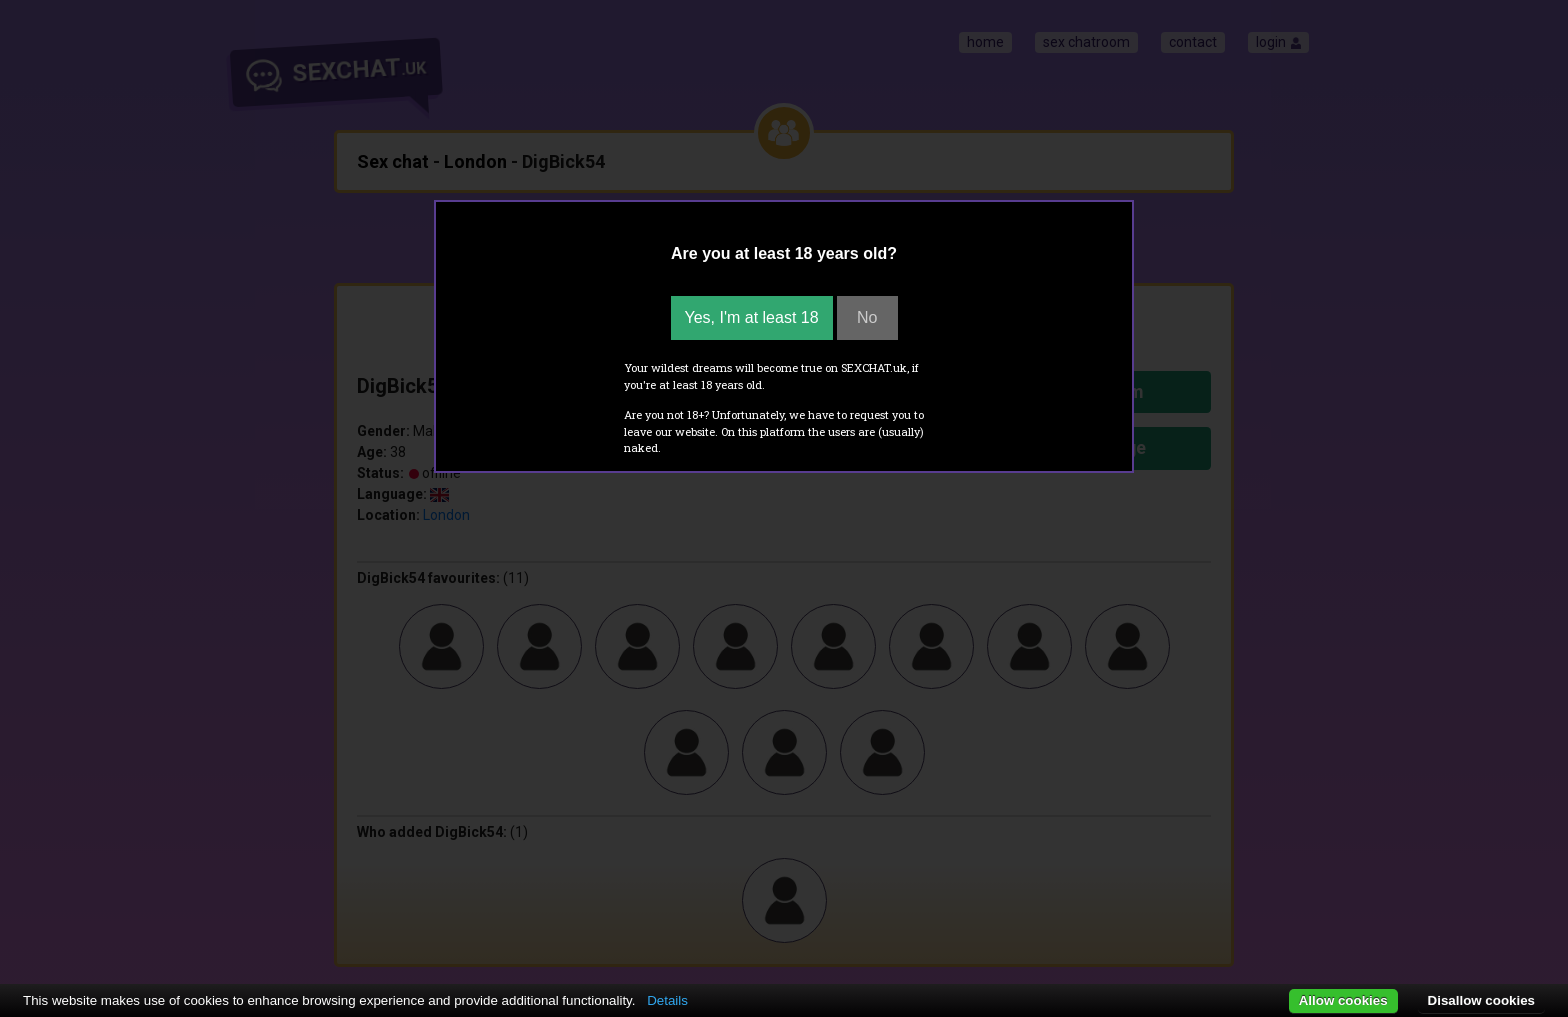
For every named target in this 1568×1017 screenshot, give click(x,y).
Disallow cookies (1481, 1000)
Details (667, 1000)
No (867, 317)
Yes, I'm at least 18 (752, 317)
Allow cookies (1343, 1000)
